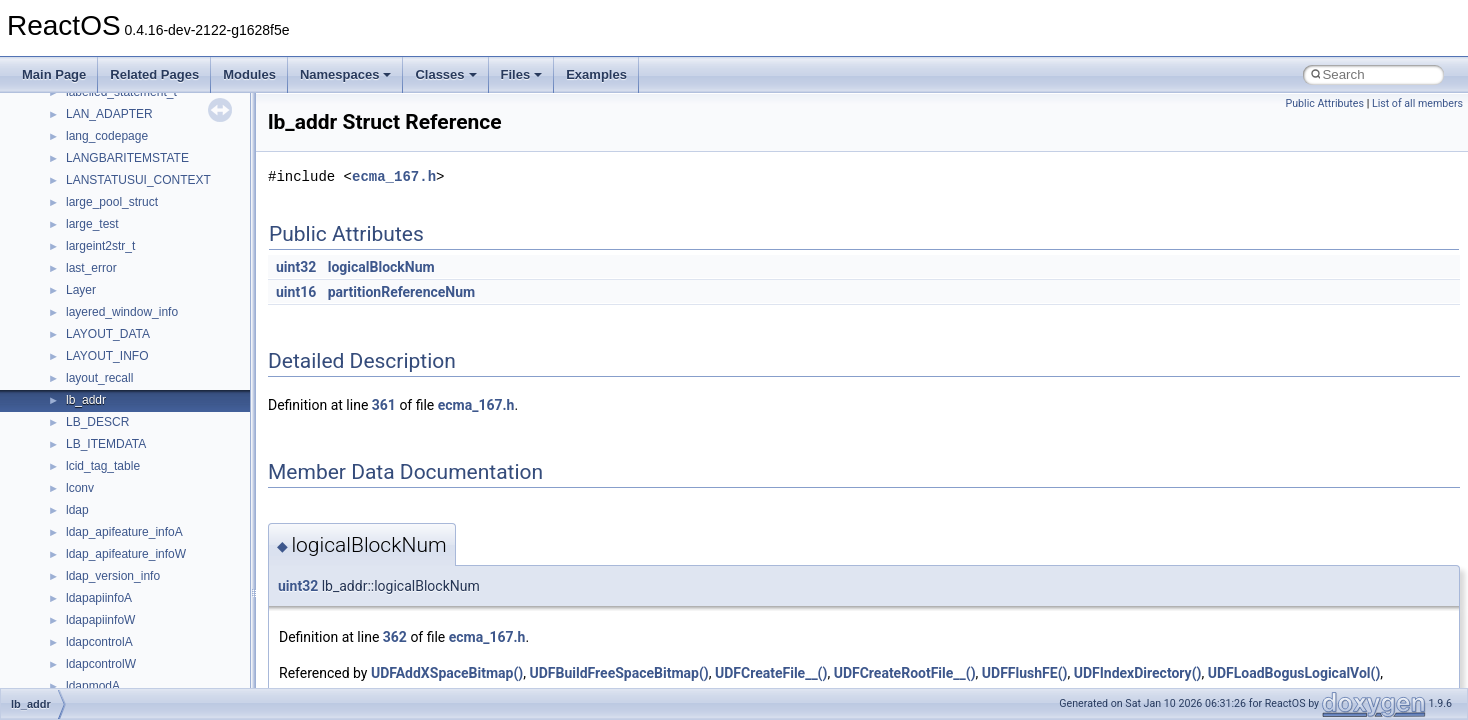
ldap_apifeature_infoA (124, 532)
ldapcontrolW (101, 664)
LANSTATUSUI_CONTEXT (138, 180)
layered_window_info (122, 312)
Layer (81, 290)
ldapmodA (93, 686)
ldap (77, 510)
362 (395, 637)
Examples (596, 74)
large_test (92, 224)
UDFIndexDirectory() (1138, 673)
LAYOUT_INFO (107, 356)
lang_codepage (107, 136)
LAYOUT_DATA (108, 334)
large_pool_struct (112, 202)
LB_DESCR (97, 422)
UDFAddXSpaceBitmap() (447, 673)
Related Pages (154, 74)
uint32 (296, 267)
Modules (249, 74)
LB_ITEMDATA (106, 444)
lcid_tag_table (103, 466)
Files (522, 74)
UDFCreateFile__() (771, 673)
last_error (91, 268)
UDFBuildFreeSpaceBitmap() (619, 673)
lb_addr (86, 400)
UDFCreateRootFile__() (905, 673)
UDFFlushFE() (1025, 673)
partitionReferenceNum (402, 292)
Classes (445, 74)
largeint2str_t (100, 246)
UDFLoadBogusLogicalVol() (1294, 673)
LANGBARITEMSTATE (127, 158)
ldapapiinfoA (99, 598)
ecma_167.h (394, 176)
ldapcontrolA (99, 642)
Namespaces (346, 74)
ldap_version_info (113, 576)
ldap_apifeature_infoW (126, 554)
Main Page (54, 74)
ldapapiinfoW (100, 620)
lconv (80, 488)
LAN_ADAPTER (109, 114)
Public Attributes (1324, 103)
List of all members (1417, 103)
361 (384, 405)
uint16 (296, 292)
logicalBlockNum (381, 267)
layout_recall (99, 378)
